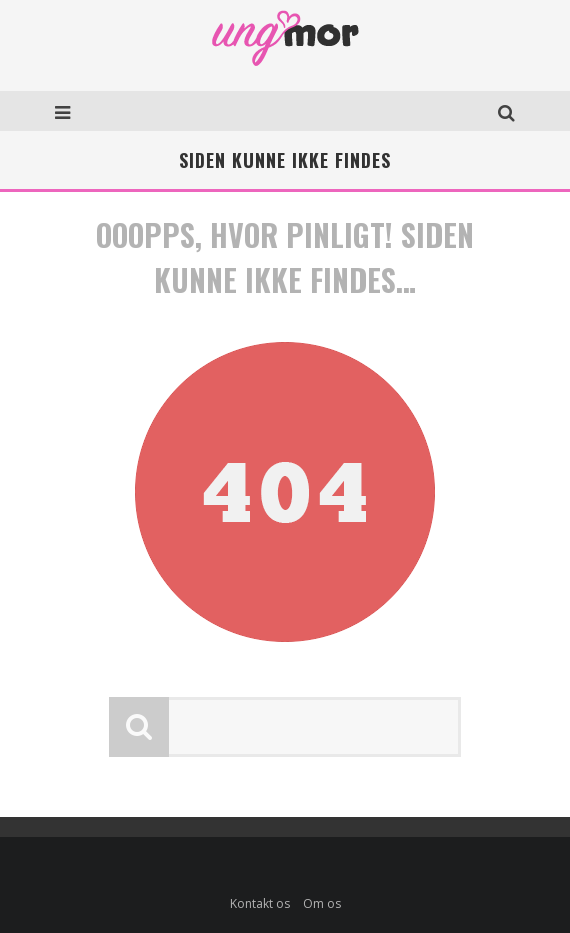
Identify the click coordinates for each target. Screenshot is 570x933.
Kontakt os (260, 903)
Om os (322, 903)
